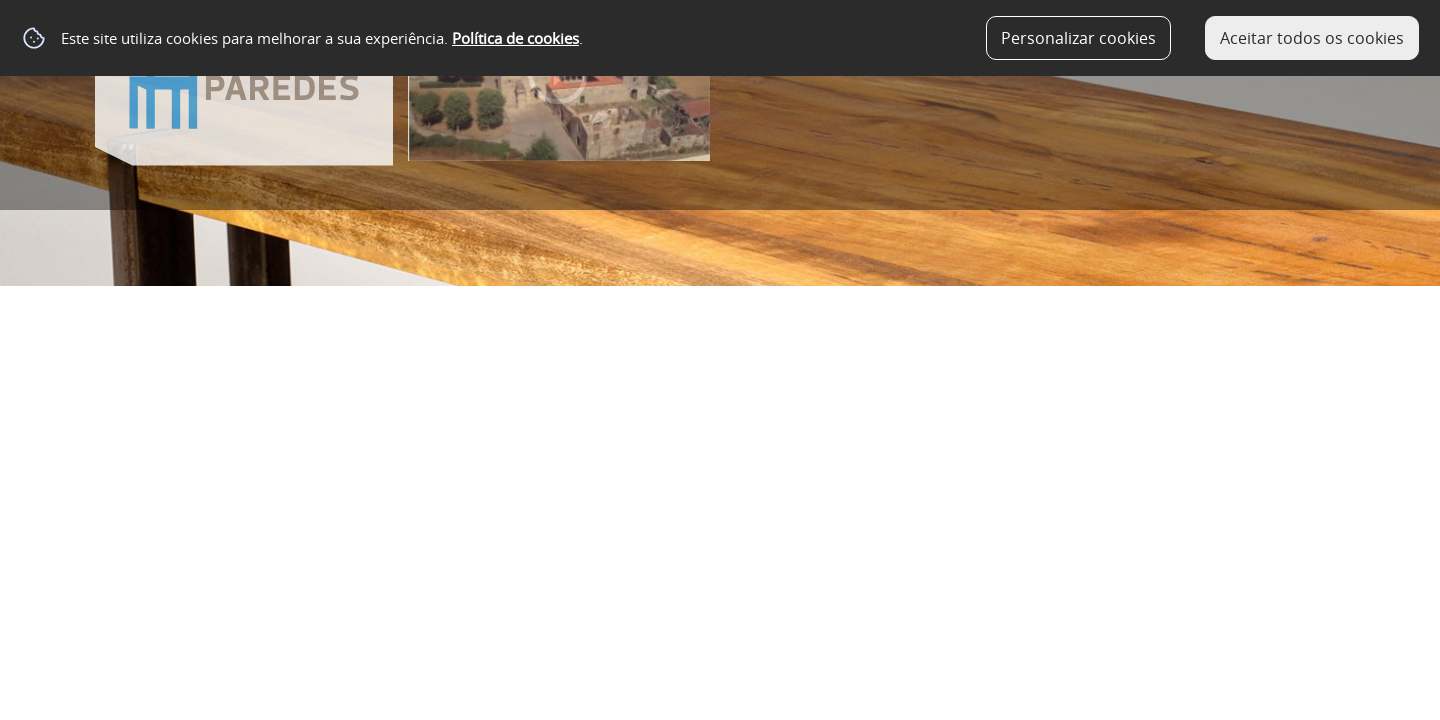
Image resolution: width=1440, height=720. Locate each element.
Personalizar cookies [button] (1078, 38)
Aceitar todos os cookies (1312, 38)
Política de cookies (515, 38)
